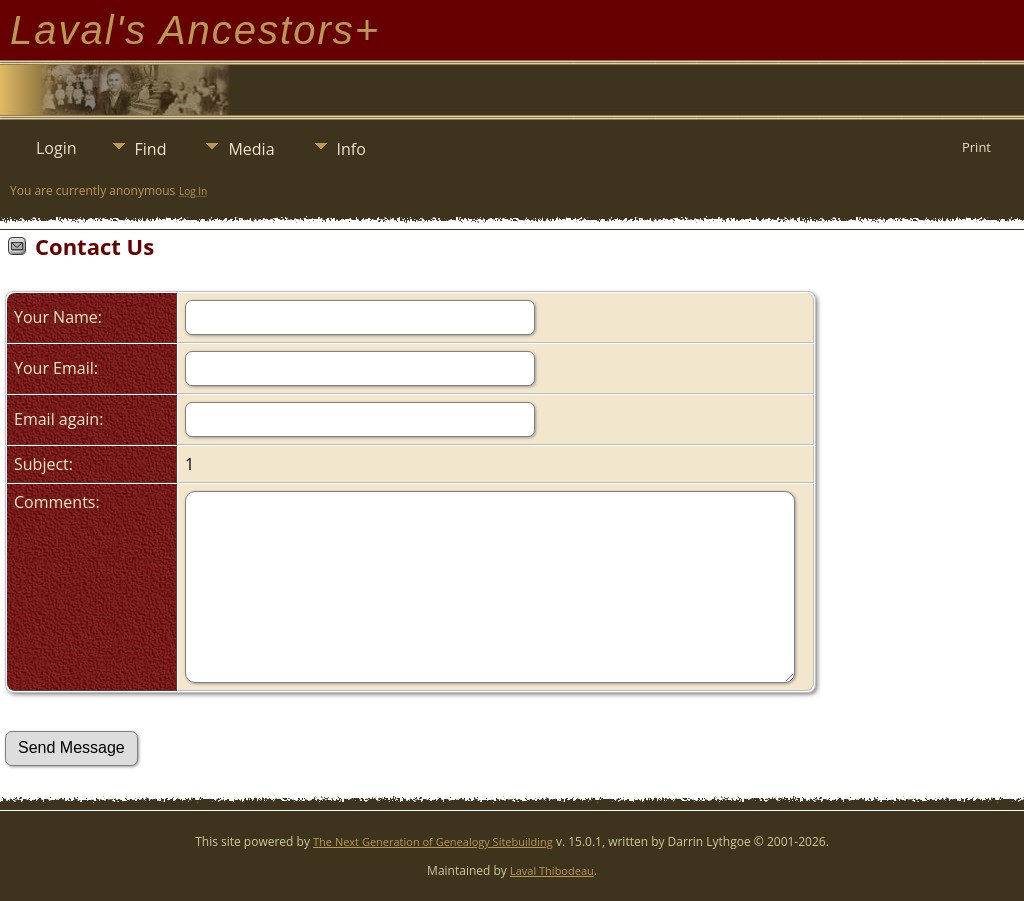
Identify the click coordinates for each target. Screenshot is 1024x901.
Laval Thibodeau (552, 870)
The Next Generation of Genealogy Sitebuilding (433, 841)
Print (976, 147)
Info (351, 149)
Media (251, 149)
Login (56, 148)
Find (151, 149)
